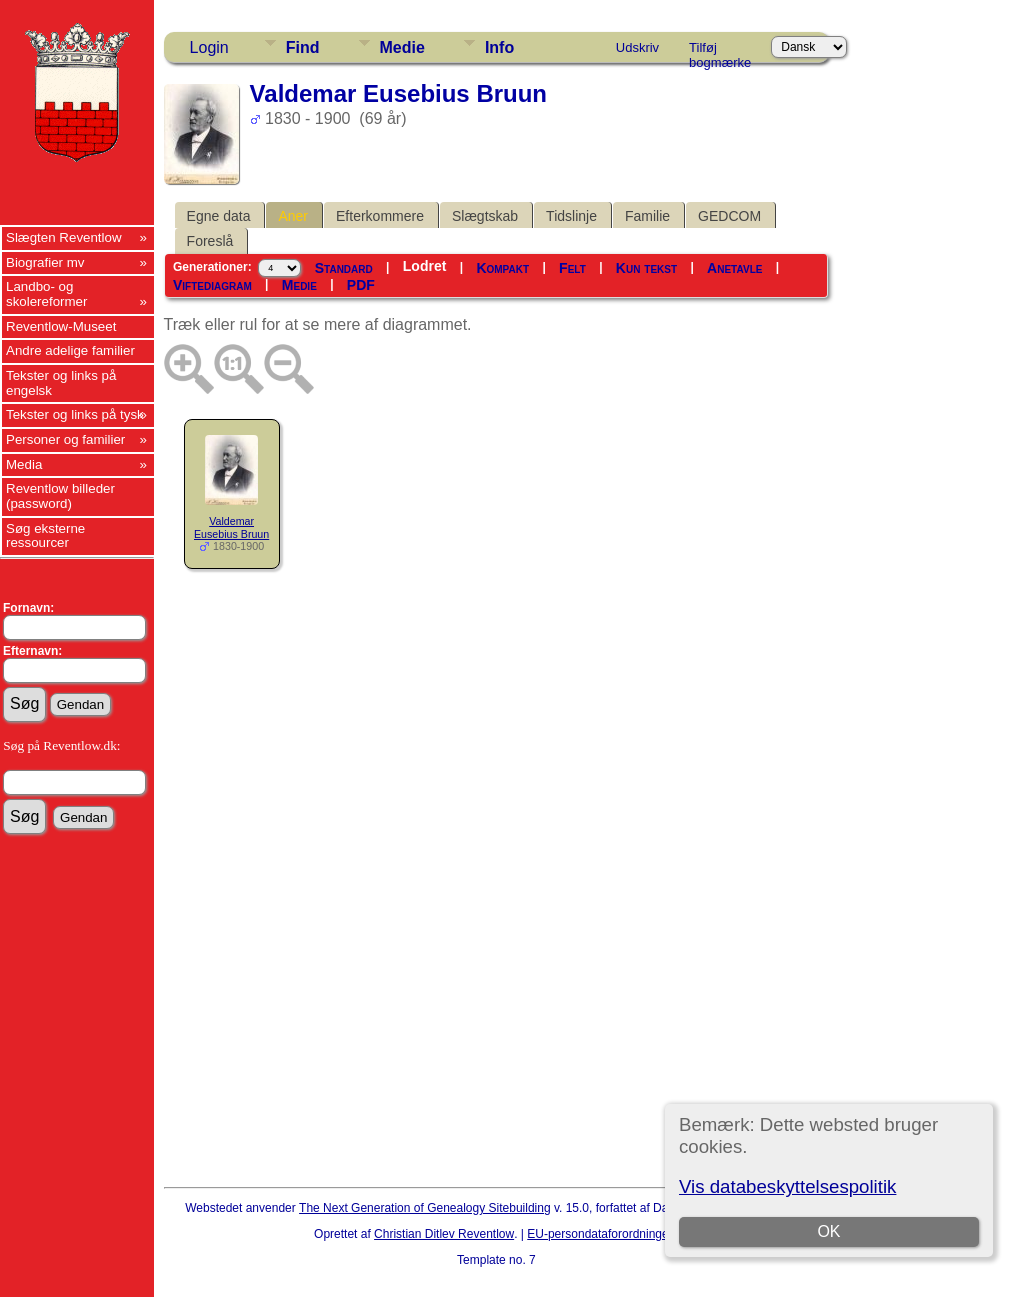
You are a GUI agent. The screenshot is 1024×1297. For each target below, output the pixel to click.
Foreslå (210, 241)
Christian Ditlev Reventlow (444, 1234)
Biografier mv (45, 262)
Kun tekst (646, 268)
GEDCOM (729, 216)
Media (24, 464)
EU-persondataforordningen (601, 1234)
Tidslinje (571, 216)
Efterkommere (380, 216)
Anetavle (734, 268)
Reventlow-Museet (61, 326)
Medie (402, 47)
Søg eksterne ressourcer (45, 536)
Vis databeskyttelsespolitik (787, 1186)
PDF (361, 285)
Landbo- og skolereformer (46, 294)
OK (829, 1231)
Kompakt (502, 268)
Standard (344, 268)
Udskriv (637, 47)
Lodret (425, 266)
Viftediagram (212, 285)
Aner (293, 216)
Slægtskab (485, 216)
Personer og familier (65, 439)
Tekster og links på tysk (75, 414)
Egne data (219, 216)
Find (303, 47)
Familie (647, 216)
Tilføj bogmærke (720, 51)
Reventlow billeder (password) (60, 496)
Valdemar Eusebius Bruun (231, 527)
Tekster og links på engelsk (61, 383)
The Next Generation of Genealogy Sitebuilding (425, 1208)
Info (499, 47)
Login (209, 47)
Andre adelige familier (70, 350)
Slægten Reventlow (64, 237)
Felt (572, 268)
